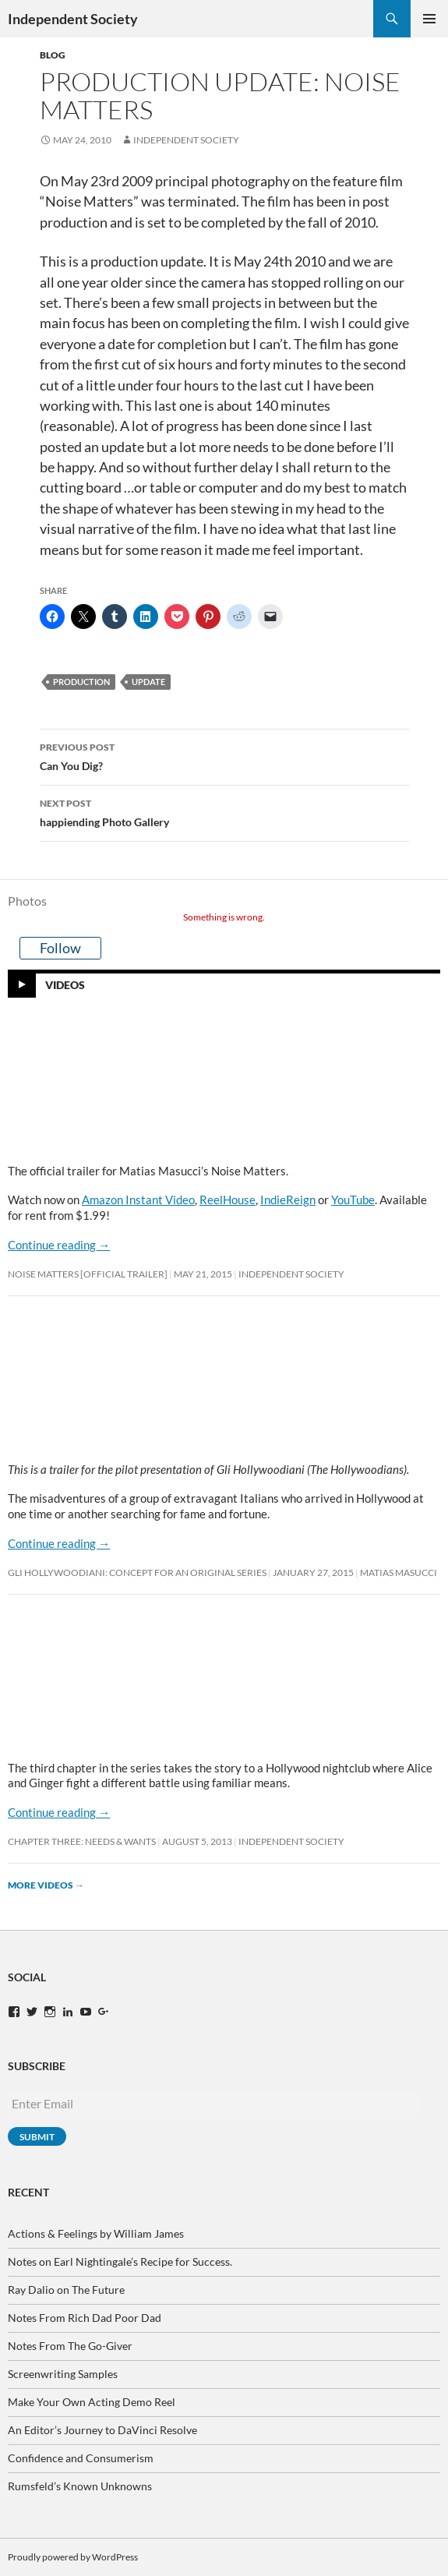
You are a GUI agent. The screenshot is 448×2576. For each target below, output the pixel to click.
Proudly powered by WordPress (73, 2557)
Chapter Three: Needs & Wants (82, 1841)
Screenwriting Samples (63, 2373)
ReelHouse (227, 1200)
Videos (65, 984)
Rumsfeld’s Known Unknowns (80, 2486)
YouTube (353, 1200)
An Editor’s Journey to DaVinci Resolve (102, 2429)
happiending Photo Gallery (224, 811)
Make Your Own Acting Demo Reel (91, 2401)
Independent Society (73, 18)
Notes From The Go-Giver (70, 2345)
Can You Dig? (224, 755)
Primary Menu (429, 18)
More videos (46, 1885)
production (81, 682)
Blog (52, 55)
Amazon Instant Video (138, 1200)
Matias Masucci (398, 1572)
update (148, 682)
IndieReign (288, 1200)
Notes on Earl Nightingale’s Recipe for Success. (120, 2261)
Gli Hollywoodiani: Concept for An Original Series (137, 1572)
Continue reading (59, 1245)
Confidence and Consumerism (80, 2458)
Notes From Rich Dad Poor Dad (84, 2317)
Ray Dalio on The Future (66, 2289)
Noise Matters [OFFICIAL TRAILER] (88, 1274)
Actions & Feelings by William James (96, 2233)
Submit (37, 2137)
